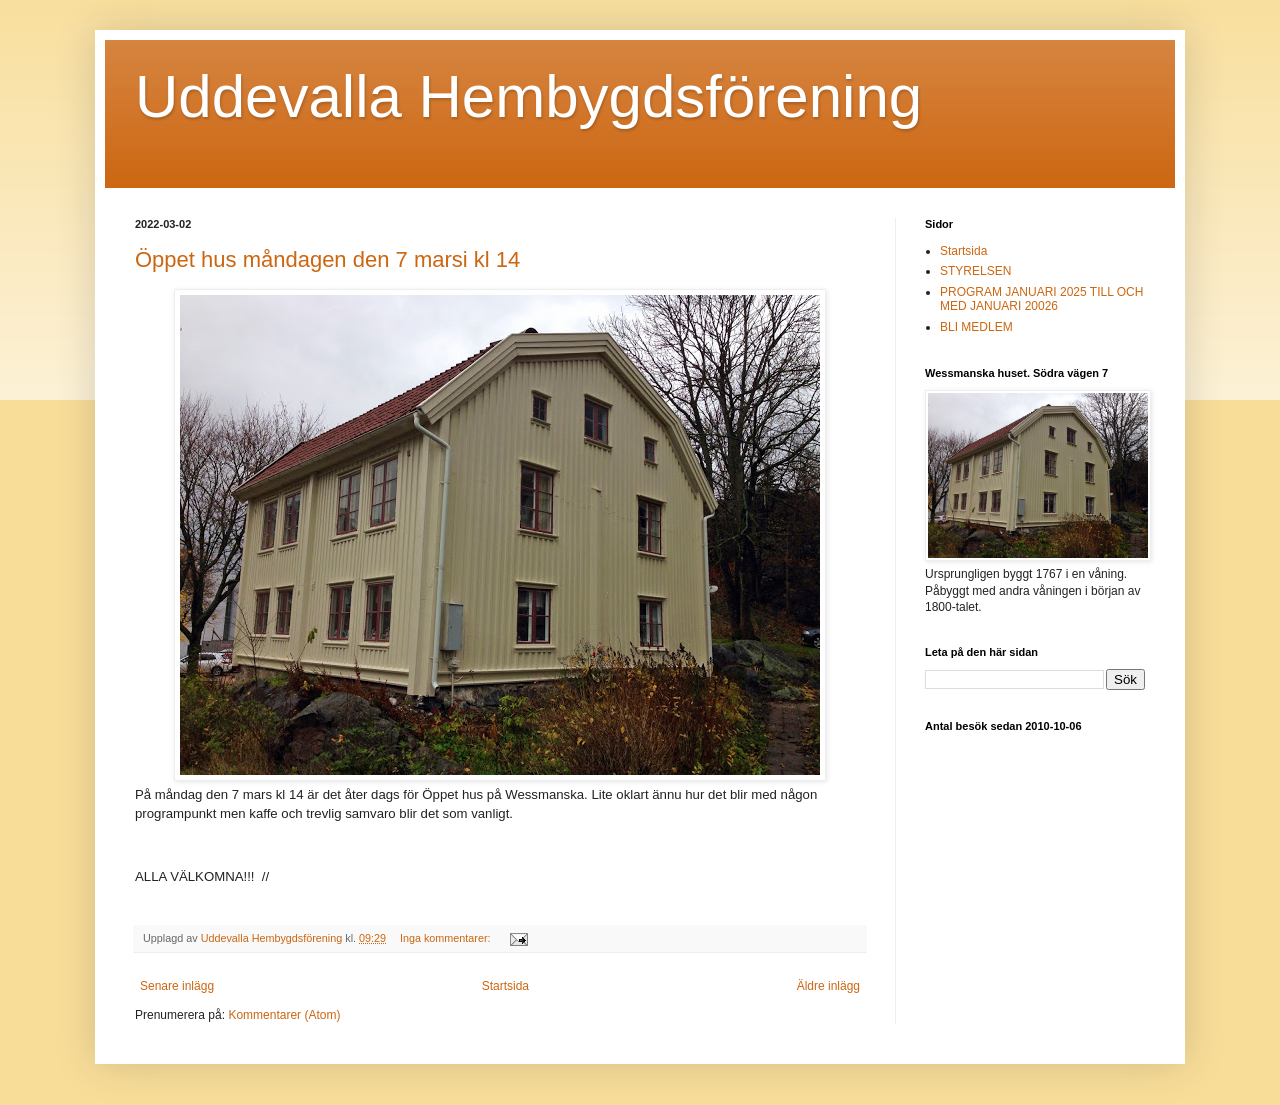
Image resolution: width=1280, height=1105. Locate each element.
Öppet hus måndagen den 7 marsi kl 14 (327, 259)
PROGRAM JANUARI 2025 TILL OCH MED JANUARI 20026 (1041, 299)
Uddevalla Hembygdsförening (528, 96)
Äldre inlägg (828, 986)
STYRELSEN (975, 271)
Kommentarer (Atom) (284, 1015)
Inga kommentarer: (447, 938)
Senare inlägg (177, 986)
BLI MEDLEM (976, 327)
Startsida (505, 986)
